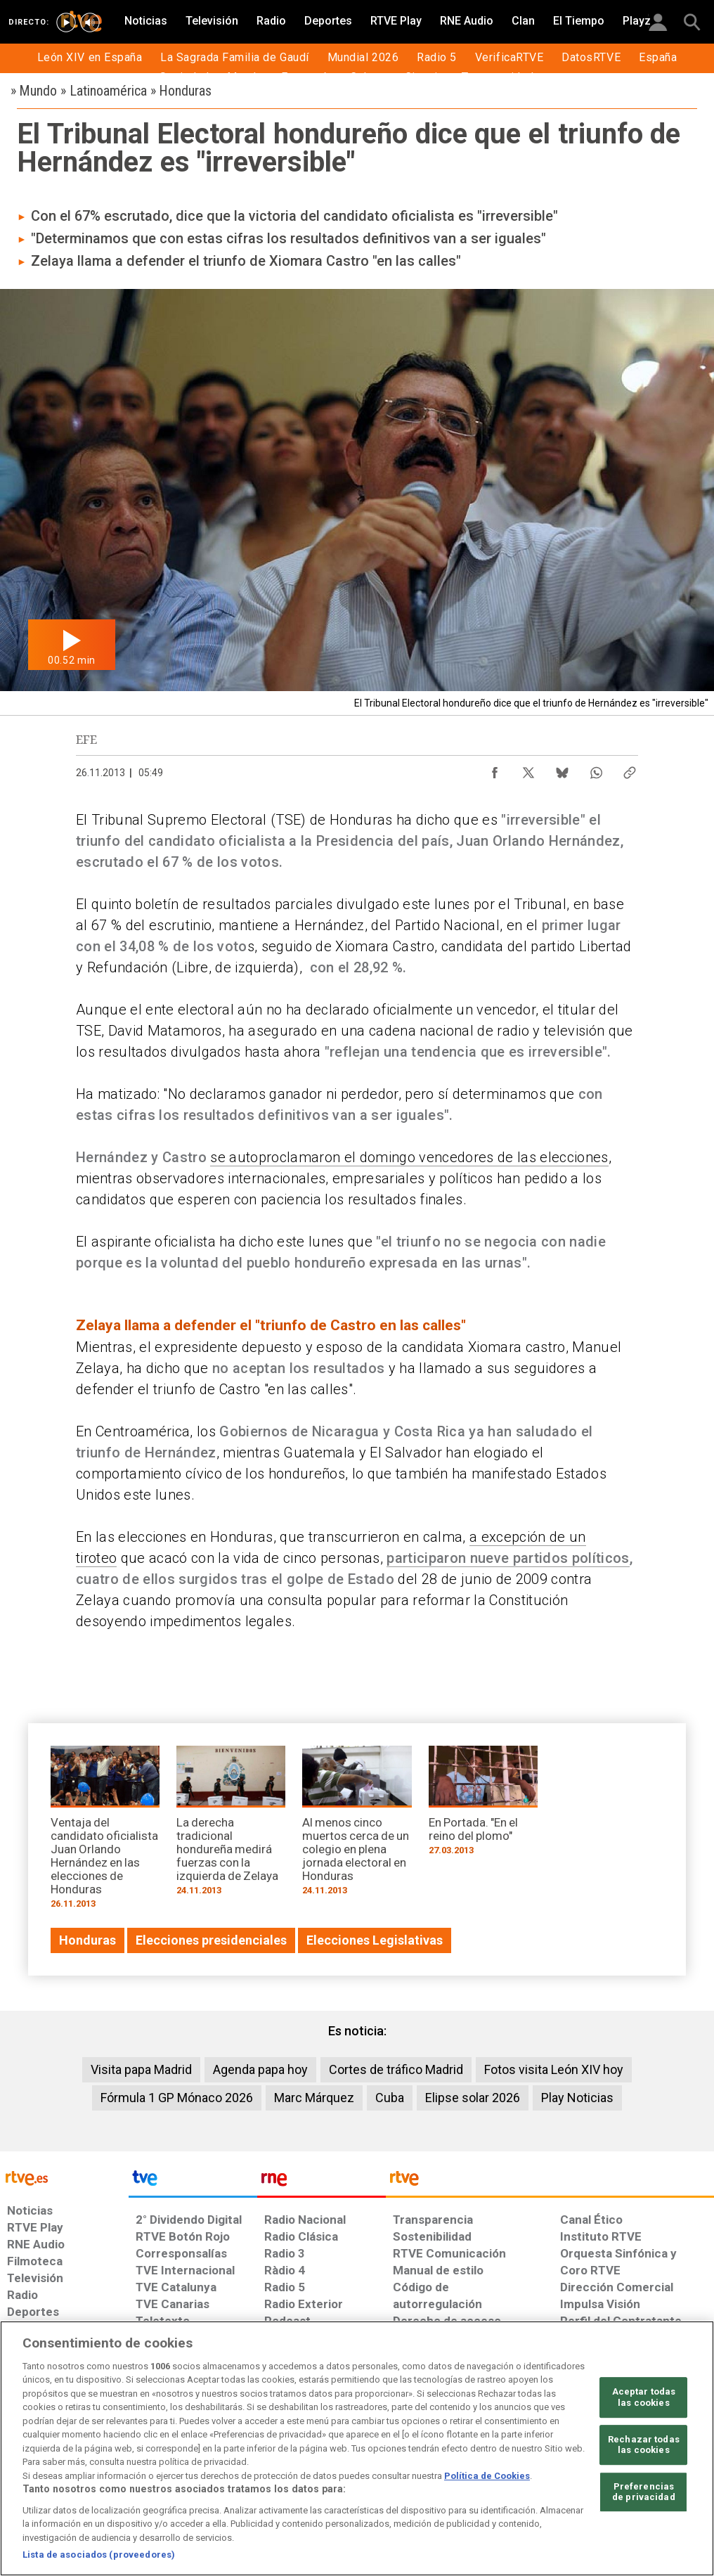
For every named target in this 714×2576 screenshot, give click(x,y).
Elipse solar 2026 (472, 2097)
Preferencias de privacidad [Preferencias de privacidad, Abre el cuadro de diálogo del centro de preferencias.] (643, 2492)
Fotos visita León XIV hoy (553, 2069)
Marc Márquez (314, 2097)
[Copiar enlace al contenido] (630, 769)
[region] (357, 2448)
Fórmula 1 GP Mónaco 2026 (176, 2097)
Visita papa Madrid (141, 2069)
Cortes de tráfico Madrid (396, 2069)
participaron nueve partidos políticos (508, 1558)
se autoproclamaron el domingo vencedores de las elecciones (409, 1157)
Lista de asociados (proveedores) (98, 2554)
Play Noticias (577, 2097)
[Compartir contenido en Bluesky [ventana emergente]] (562, 769)
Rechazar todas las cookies (644, 2445)
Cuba (389, 2097)
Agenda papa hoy (260, 2069)
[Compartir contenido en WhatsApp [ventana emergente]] (596, 769)
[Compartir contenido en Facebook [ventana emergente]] (495, 769)
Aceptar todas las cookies (644, 2397)
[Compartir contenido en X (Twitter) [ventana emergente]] (528, 769)
